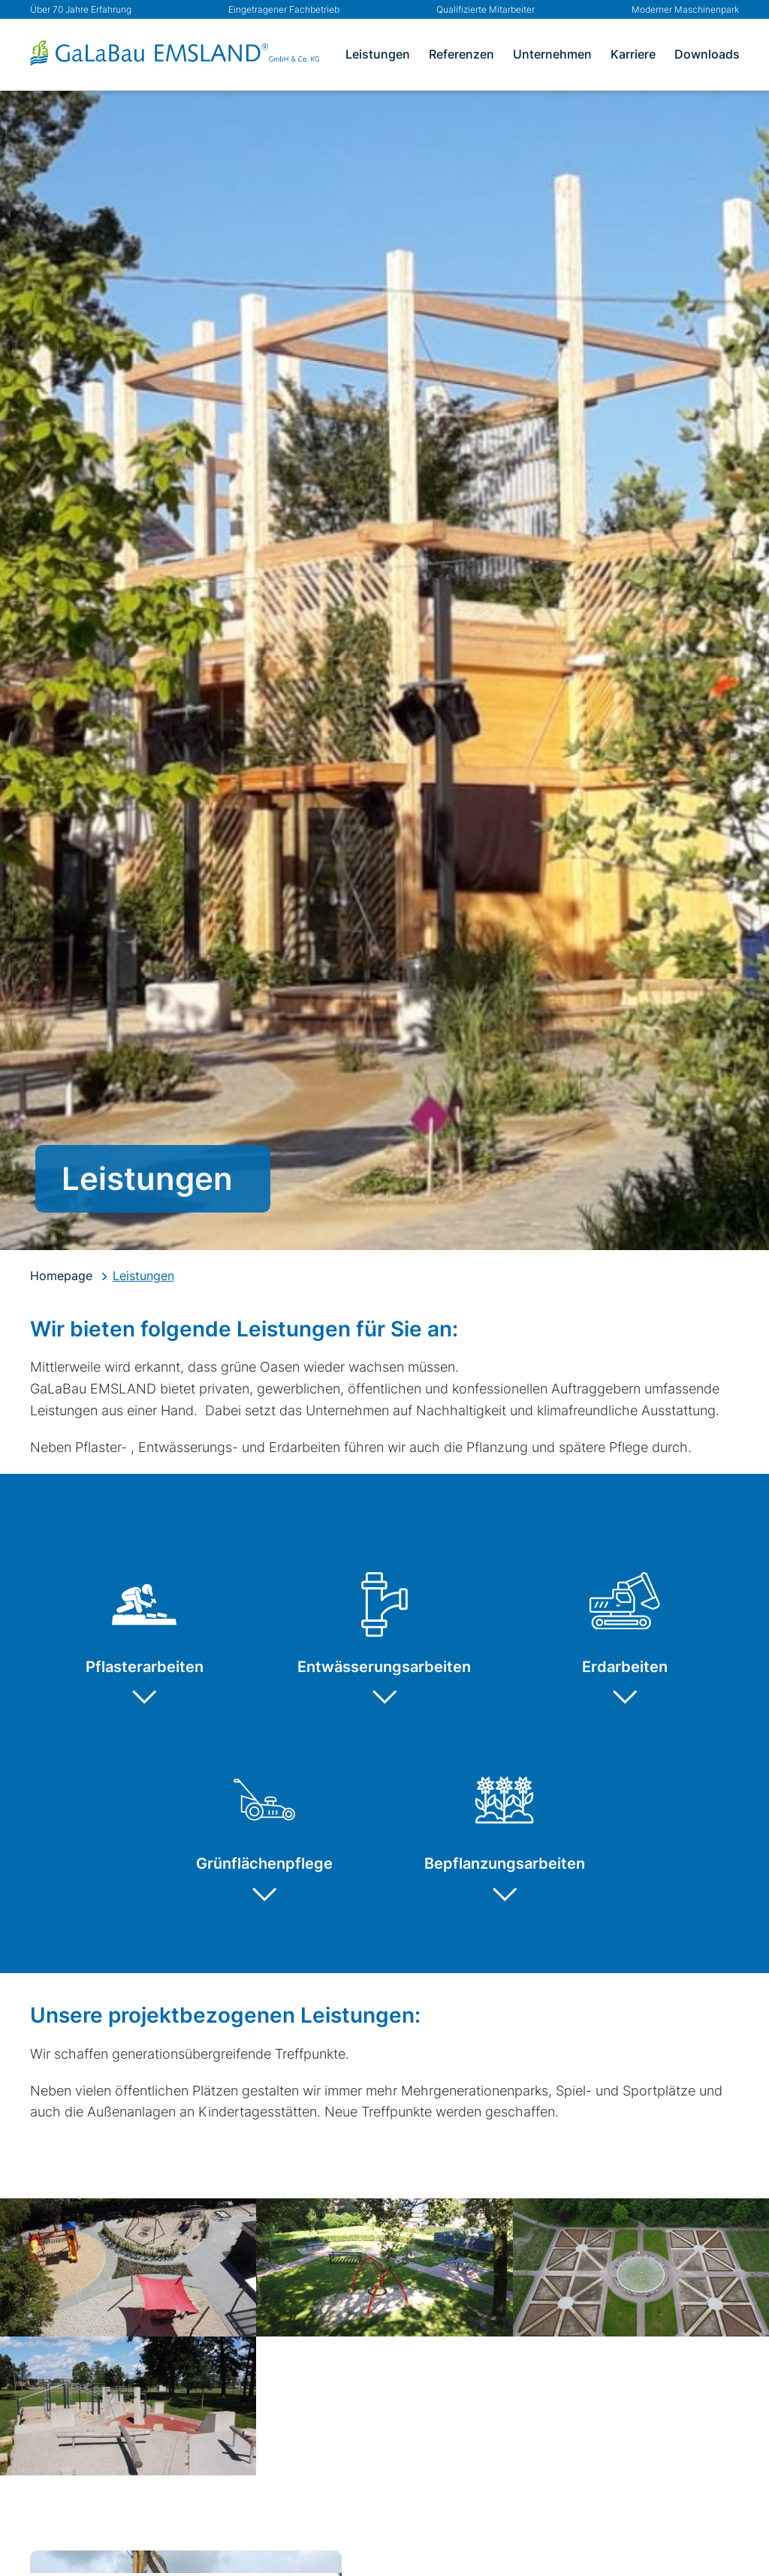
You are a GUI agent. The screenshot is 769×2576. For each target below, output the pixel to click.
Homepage (61, 1275)
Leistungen (377, 54)
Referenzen (461, 54)
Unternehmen (552, 54)
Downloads (707, 54)
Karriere (633, 54)
